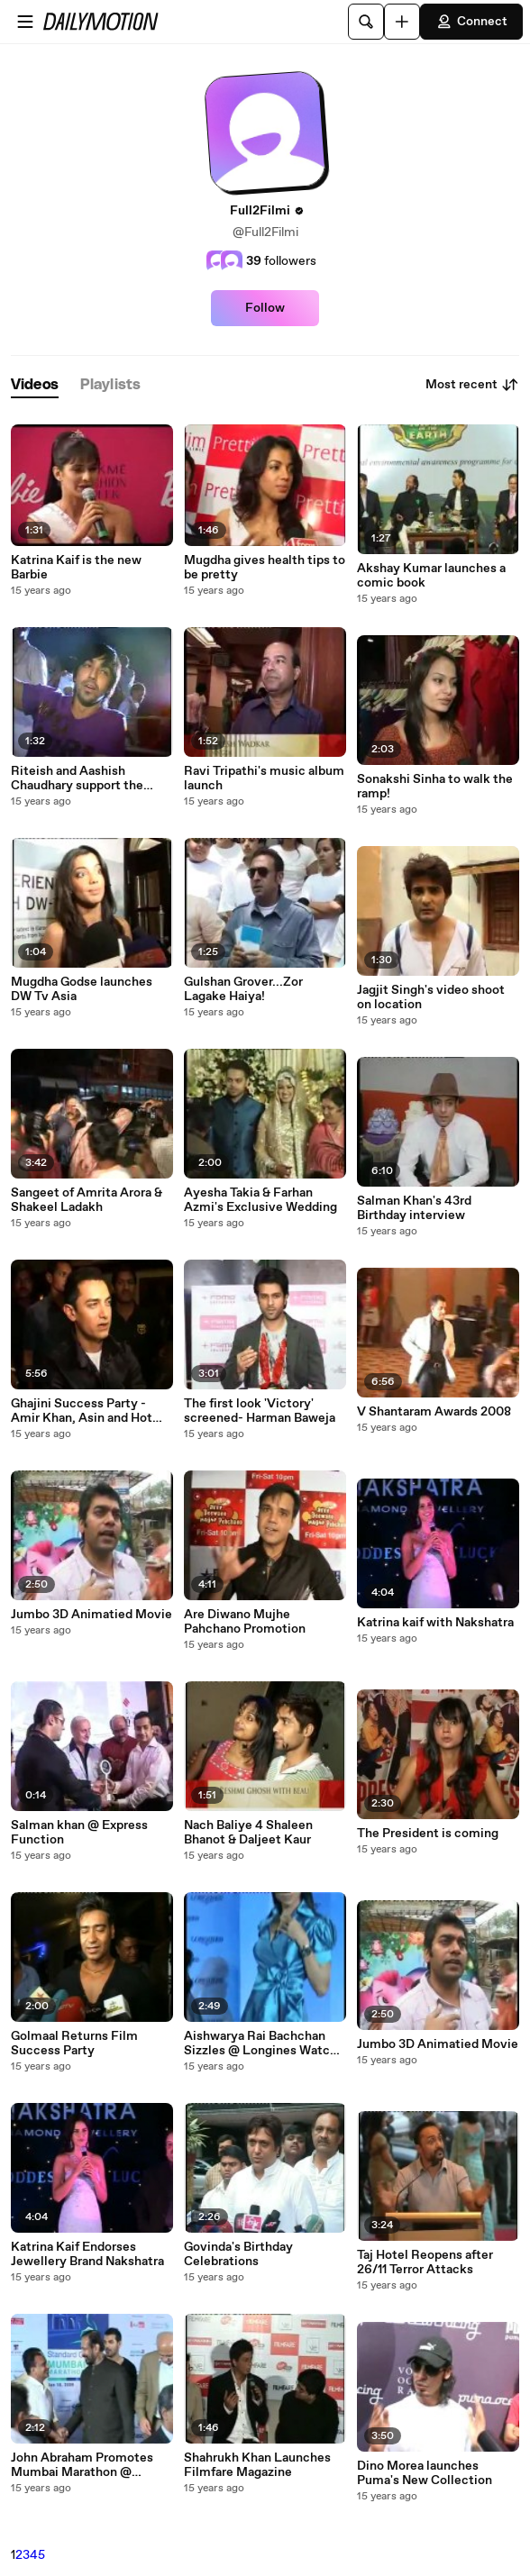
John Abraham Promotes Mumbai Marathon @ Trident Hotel (82, 2465)
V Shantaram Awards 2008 (434, 1412)
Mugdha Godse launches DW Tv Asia (81, 989)
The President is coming (427, 1833)
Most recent (472, 385)
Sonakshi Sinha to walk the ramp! (435, 786)
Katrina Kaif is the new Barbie (76, 567)
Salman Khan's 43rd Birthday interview (414, 1208)
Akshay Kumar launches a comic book (431, 575)
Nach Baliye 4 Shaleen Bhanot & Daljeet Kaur (248, 1832)
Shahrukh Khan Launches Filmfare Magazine (257, 2465)
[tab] (35, 385)
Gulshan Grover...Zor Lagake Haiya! (243, 989)
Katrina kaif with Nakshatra (435, 1623)
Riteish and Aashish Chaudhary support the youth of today (77, 778)
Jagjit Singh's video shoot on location (431, 997)
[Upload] (402, 22)
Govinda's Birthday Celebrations (238, 2254)
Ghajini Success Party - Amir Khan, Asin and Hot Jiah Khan (81, 1411)
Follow (265, 308)
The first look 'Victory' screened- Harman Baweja (259, 1411)
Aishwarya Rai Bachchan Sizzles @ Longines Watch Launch (260, 2043)
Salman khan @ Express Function (79, 1832)
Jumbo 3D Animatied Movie (91, 1614)
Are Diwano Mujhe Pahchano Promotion (245, 1621)
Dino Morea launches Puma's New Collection (424, 2473)
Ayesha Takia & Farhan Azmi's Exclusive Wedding (260, 1200)
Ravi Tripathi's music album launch (264, 778)
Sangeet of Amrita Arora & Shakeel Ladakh (86, 1200)
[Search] (366, 22)
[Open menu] (25, 22)
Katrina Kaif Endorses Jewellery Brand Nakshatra (87, 2254)
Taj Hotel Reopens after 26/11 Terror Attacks (425, 2262)
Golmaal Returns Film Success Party (74, 2043)
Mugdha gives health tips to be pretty (264, 567)
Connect (471, 22)
